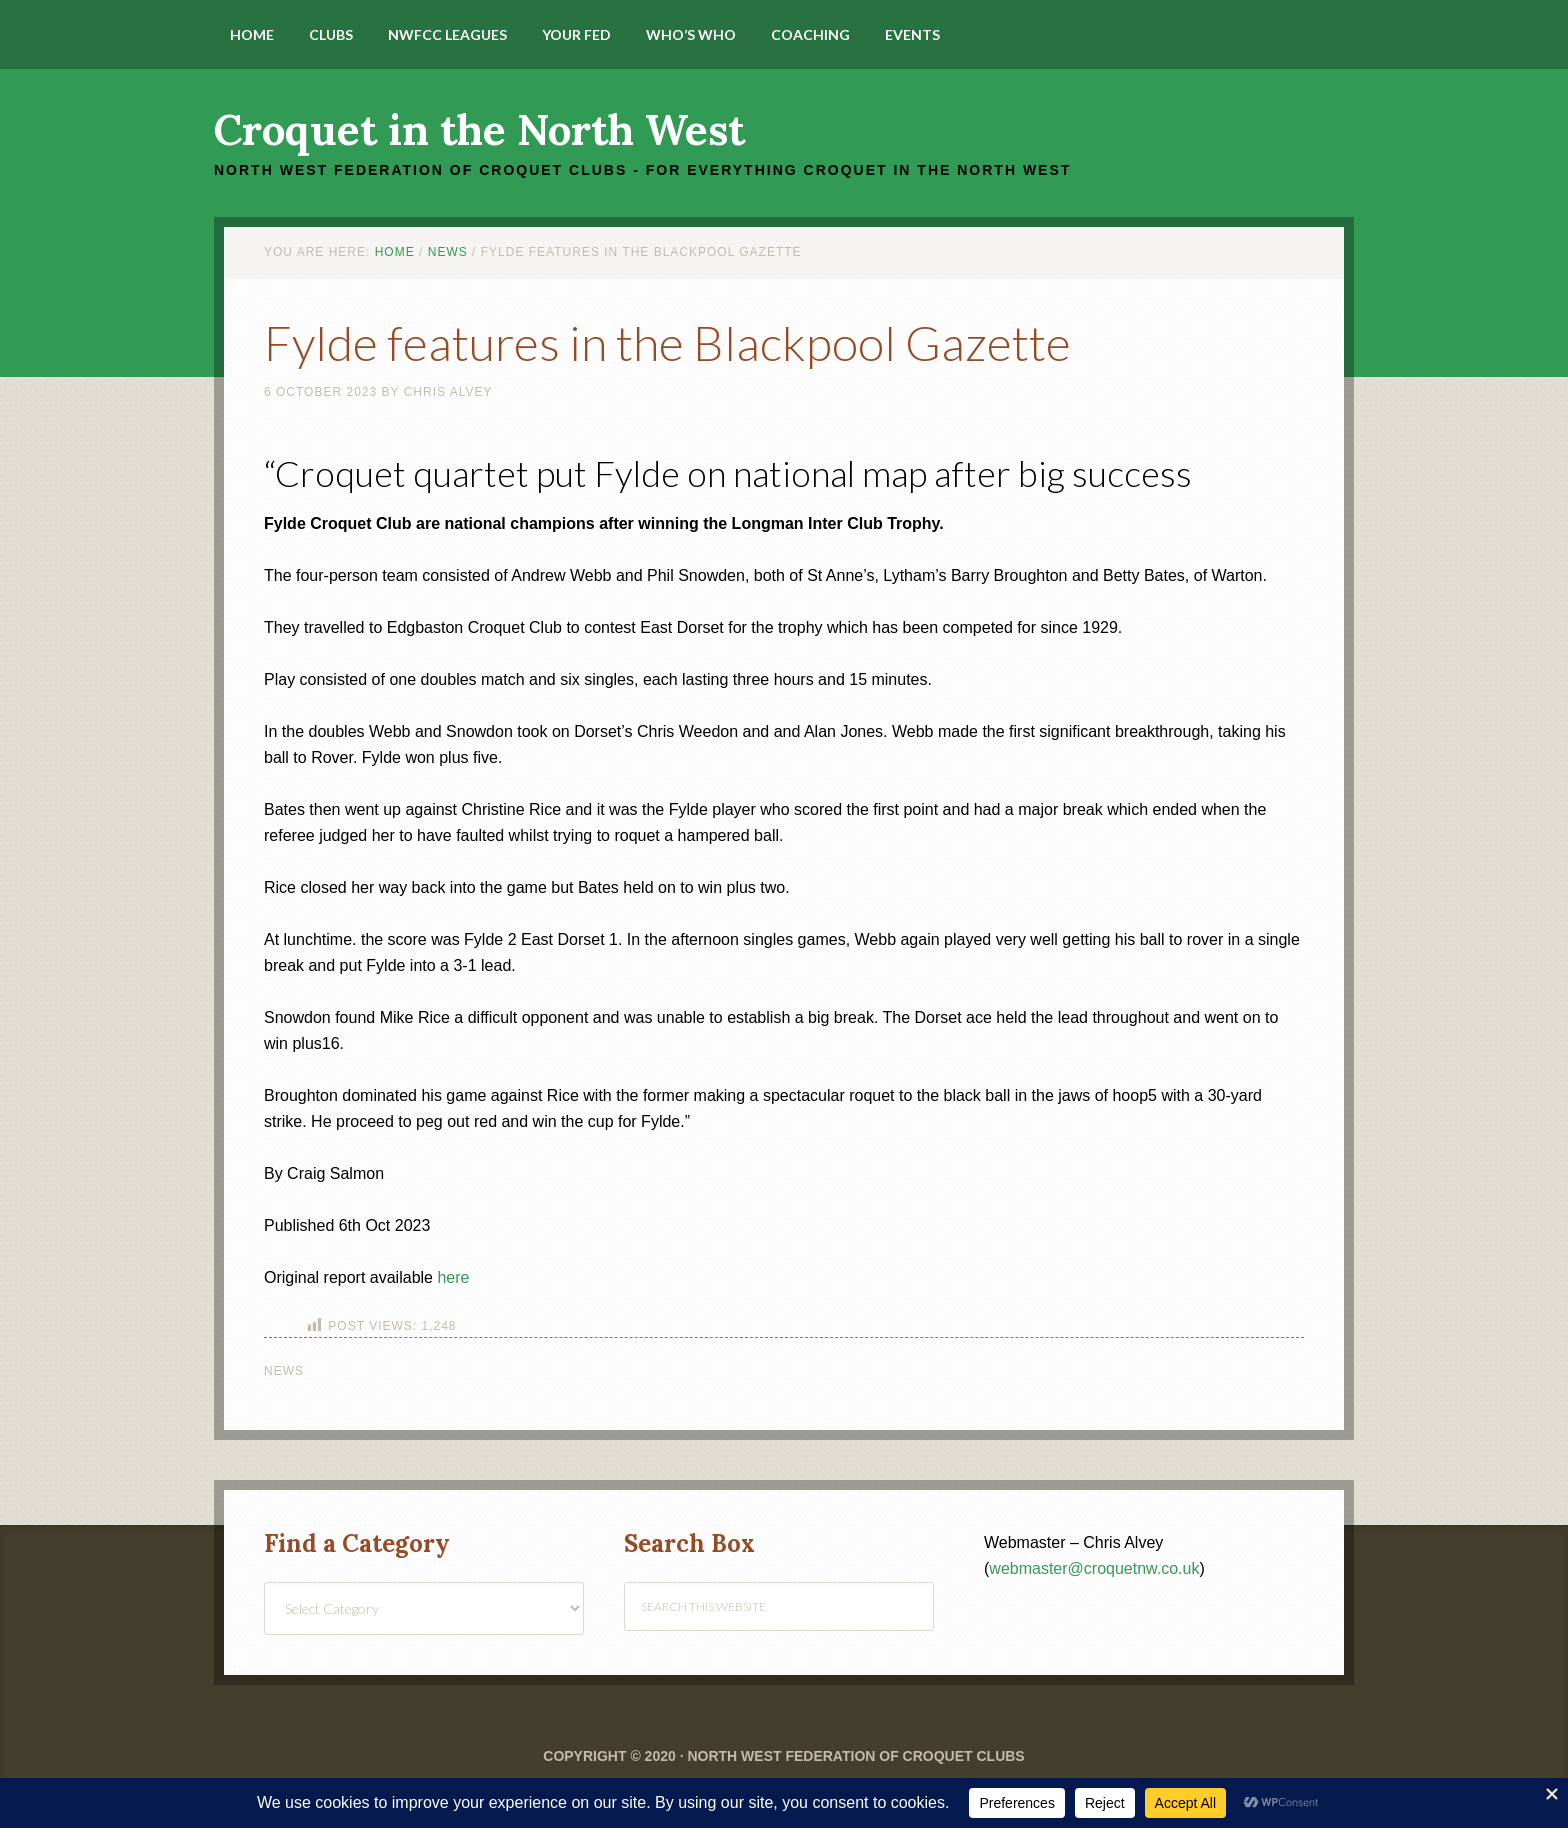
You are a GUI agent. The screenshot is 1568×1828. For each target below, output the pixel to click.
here (453, 1277)
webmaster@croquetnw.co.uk (1094, 1568)
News (284, 1371)
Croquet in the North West (479, 130)
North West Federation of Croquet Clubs (855, 1756)
